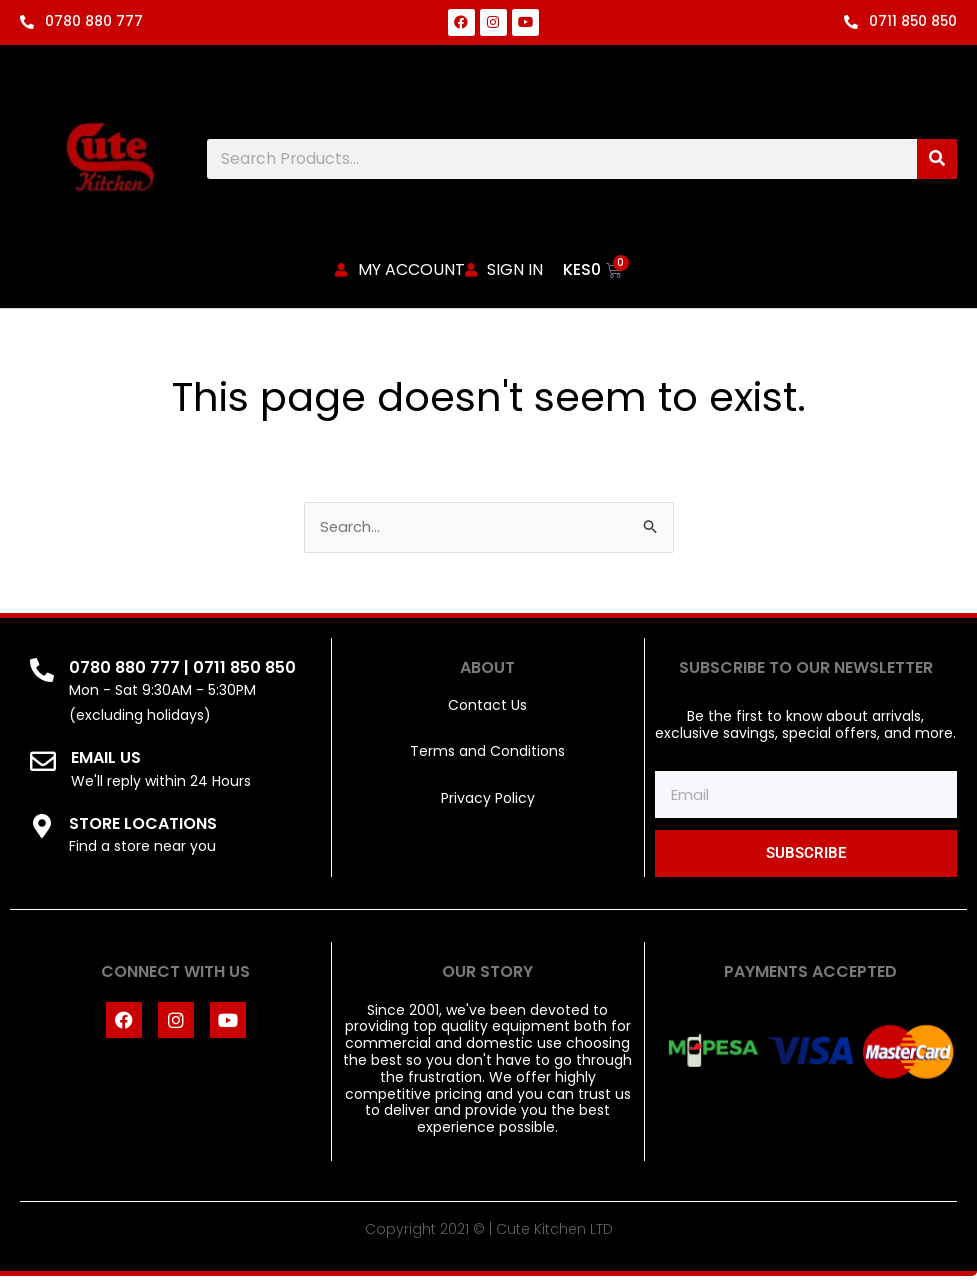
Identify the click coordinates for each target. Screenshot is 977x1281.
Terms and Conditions (487, 756)
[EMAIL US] (43, 766)
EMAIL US (106, 762)
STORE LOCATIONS (143, 827)
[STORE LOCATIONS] (42, 830)
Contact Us (487, 710)
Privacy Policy (488, 803)
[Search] (937, 159)
